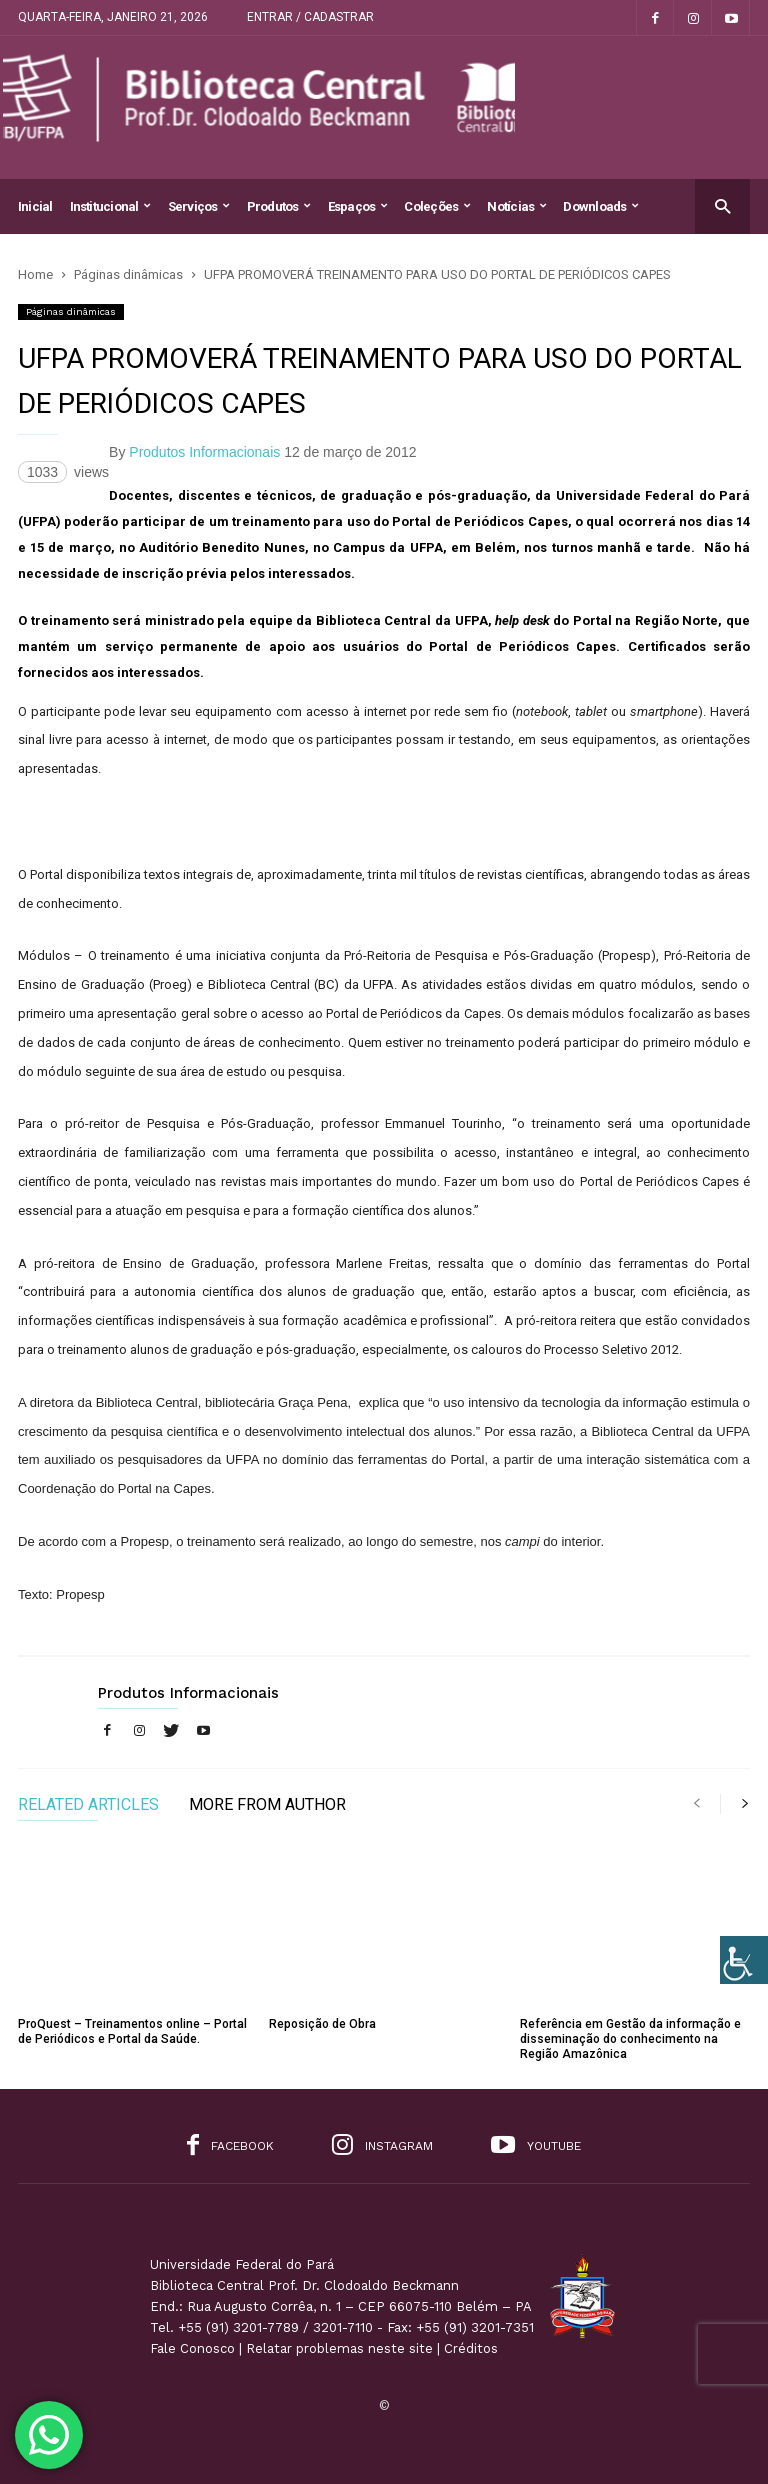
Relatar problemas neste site (339, 2348)
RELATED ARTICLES (88, 1805)
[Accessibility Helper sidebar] (744, 1960)
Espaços (358, 206)
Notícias (516, 206)
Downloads (600, 206)
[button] (722, 205)
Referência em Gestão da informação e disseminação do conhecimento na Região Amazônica (630, 2039)
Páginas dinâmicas (71, 311)
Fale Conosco (192, 2348)
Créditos (471, 2348)
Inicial (35, 206)
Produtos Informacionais (204, 452)
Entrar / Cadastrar (310, 17)
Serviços (199, 206)
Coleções (437, 206)
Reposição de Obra (322, 2024)
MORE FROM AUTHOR (267, 1805)
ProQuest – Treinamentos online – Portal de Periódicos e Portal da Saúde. (132, 2031)
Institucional (110, 206)
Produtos (279, 206)
